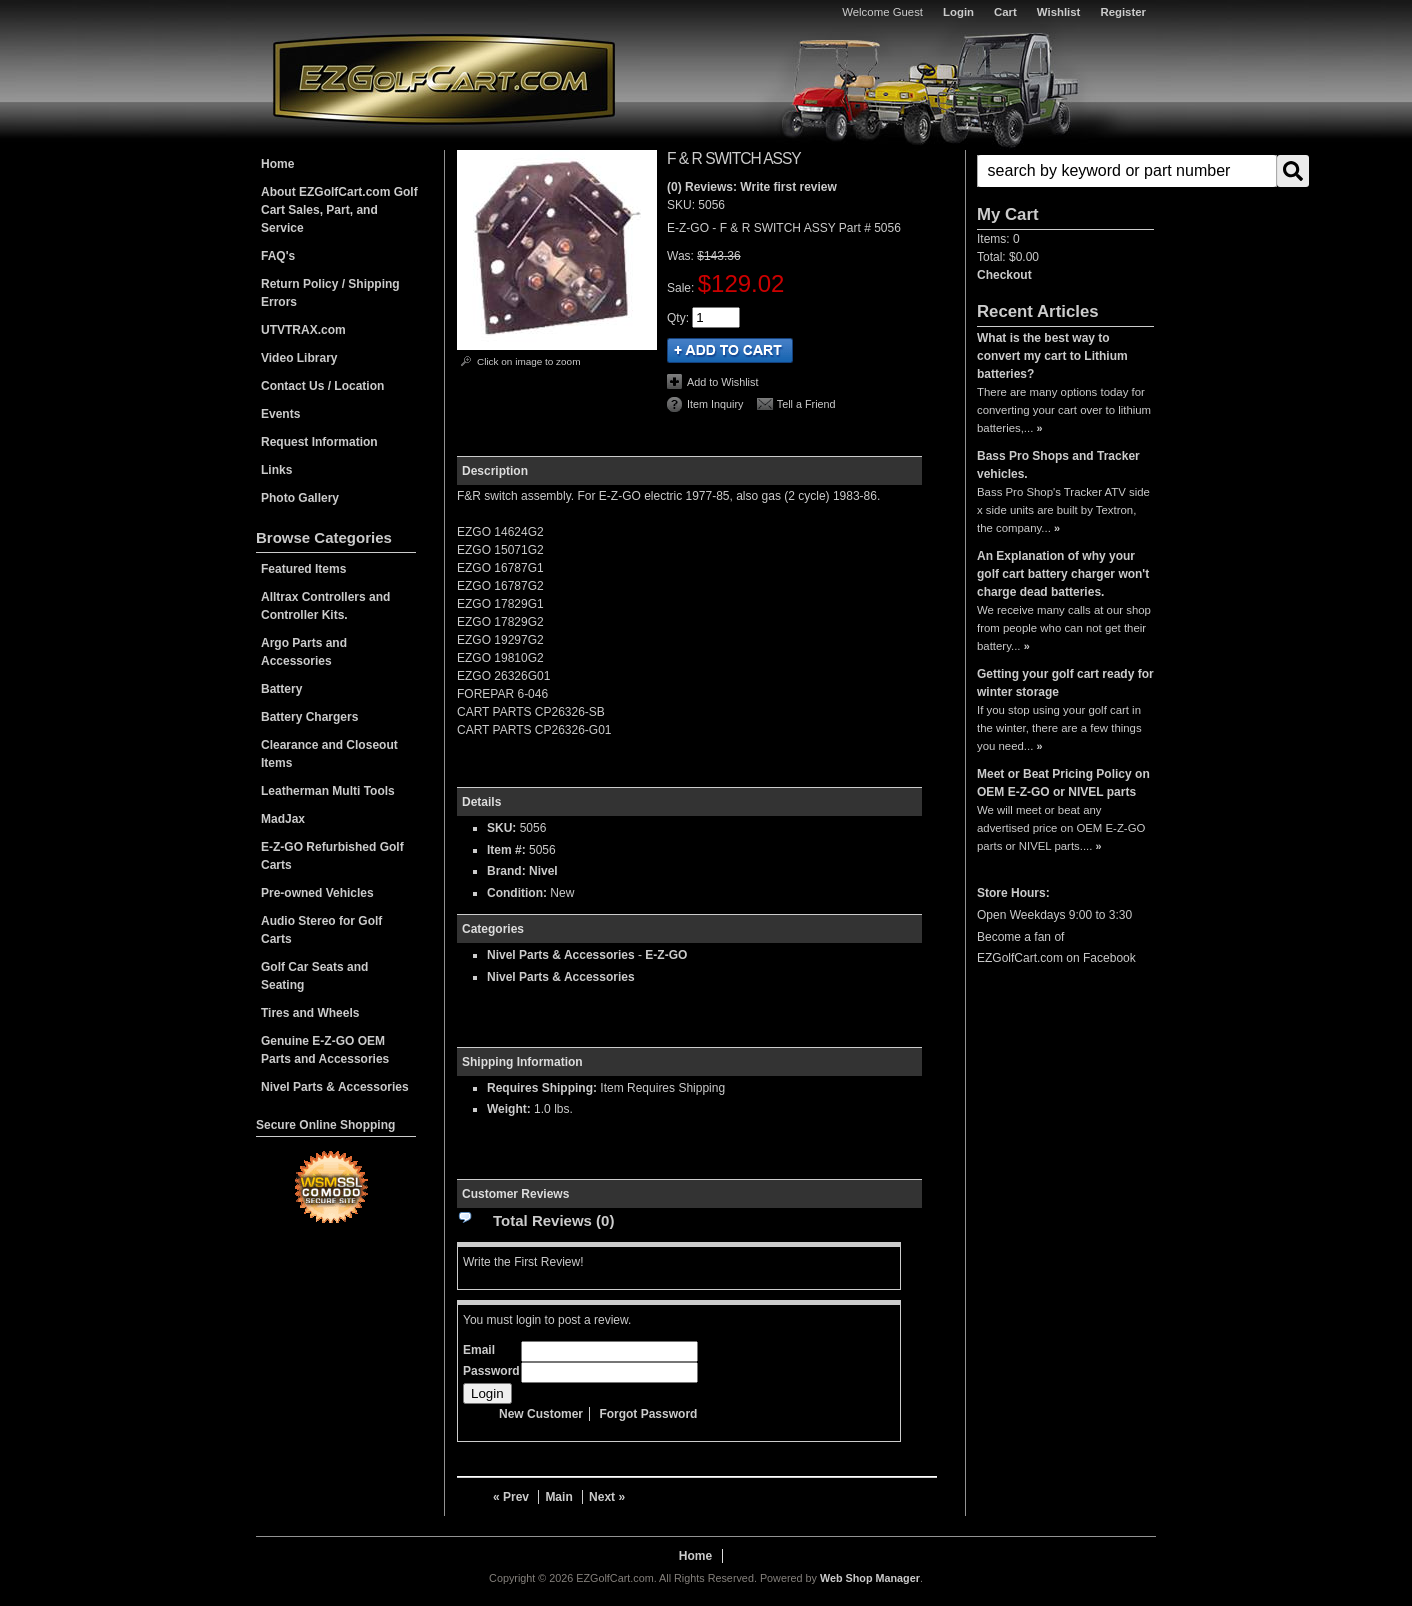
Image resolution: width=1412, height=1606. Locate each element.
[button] (1065, 171)
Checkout (1004, 275)
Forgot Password (648, 1414)
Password (491, 1371)
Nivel (543, 871)
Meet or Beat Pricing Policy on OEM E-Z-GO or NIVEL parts (1063, 783)
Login (958, 12)
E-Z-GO (666, 955)
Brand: (506, 871)
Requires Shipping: (542, 1088)
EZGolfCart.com (444, 78)
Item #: (508, 850)
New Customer (541, 1414)
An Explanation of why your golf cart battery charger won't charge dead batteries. (1063, 574)
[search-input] (1127, 171)
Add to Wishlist (722, 382)
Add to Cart (730, 350)
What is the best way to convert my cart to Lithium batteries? (1052, 356)
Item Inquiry (715, 404)
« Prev (511, 1497)
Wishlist (1059, 12)
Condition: (517, 893)
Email (479, 1350)
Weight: (509, 1109)
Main (558, 1497)
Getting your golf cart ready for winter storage (1065, 683)
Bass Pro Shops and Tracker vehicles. (1058, 465)
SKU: (682, 205)
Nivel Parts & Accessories (561, 955)
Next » (607, 1497)
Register (1123, 12)
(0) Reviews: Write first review (752, 187)
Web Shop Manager (870, 1578)
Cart (1005, 12)
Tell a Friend (806, 404)
